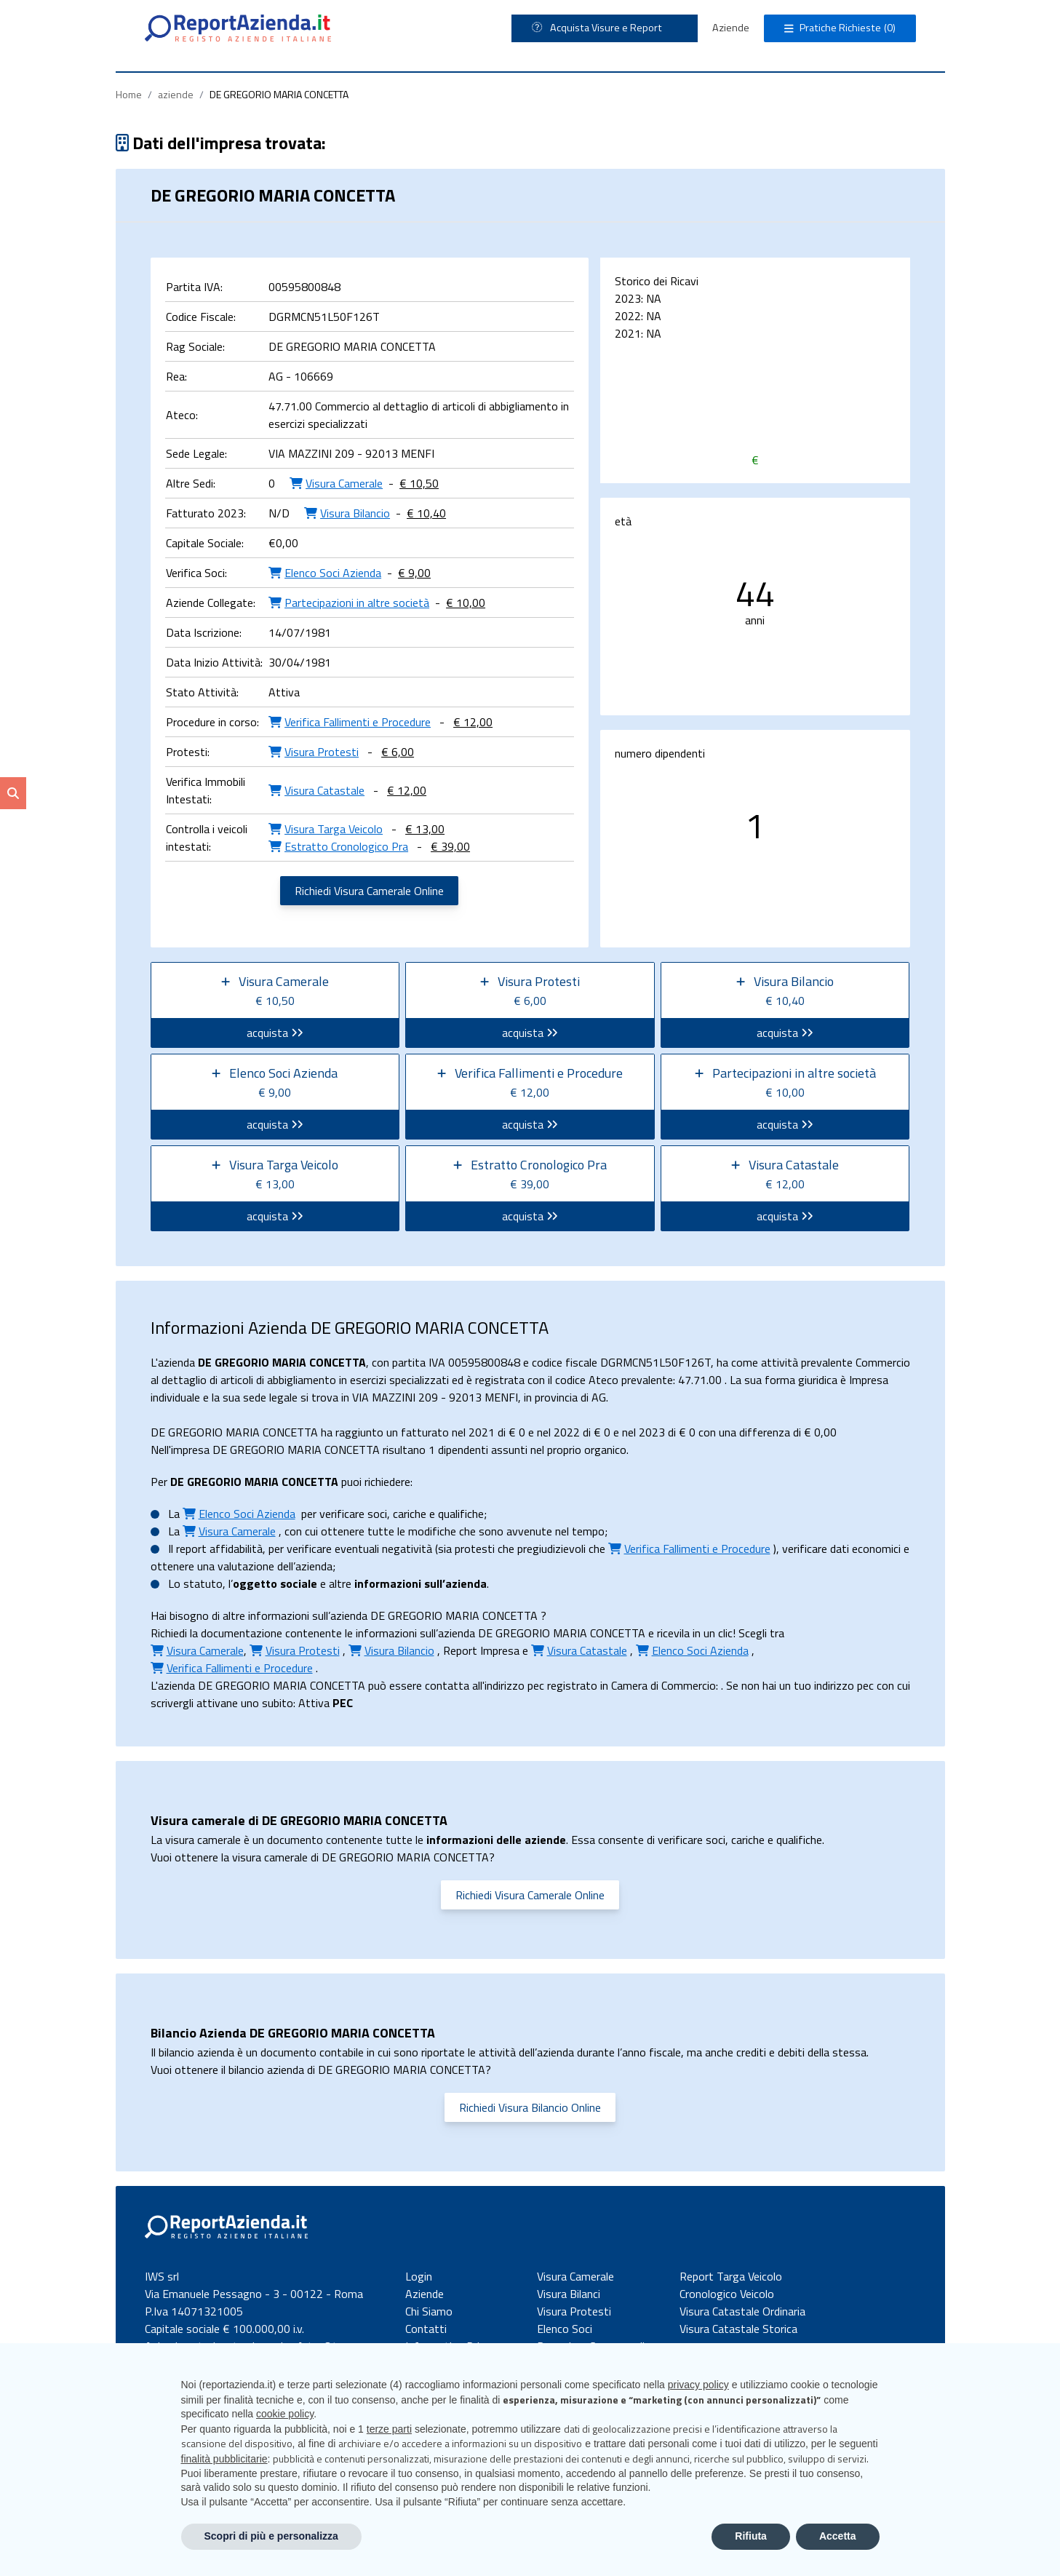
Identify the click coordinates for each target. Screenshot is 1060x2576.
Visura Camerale (575, 2276)
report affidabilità (219, 1548)
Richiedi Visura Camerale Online (369, 890)
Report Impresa (481, 1650)
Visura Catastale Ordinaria (742, 2311)
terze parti (389, 2429)
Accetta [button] (837, 2536)
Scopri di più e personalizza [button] (271, 2536)
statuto (203, 1583)
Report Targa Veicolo (731, 2276)
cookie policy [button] (285, 2414)
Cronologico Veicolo (727, 2293)
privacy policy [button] (698, 2384)
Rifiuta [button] (751, 2536)
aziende (176, 94)
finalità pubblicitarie (224, 2459)
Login (418, 2276)
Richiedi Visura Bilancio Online (530, 2107)
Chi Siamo (429, 2311)
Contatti (426, 2328)
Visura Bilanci (568, 2293)
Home (129, 94)
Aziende (730, 28)
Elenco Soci (564, 2328)
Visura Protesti (574, 2311)
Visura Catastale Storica (738, 2328)
